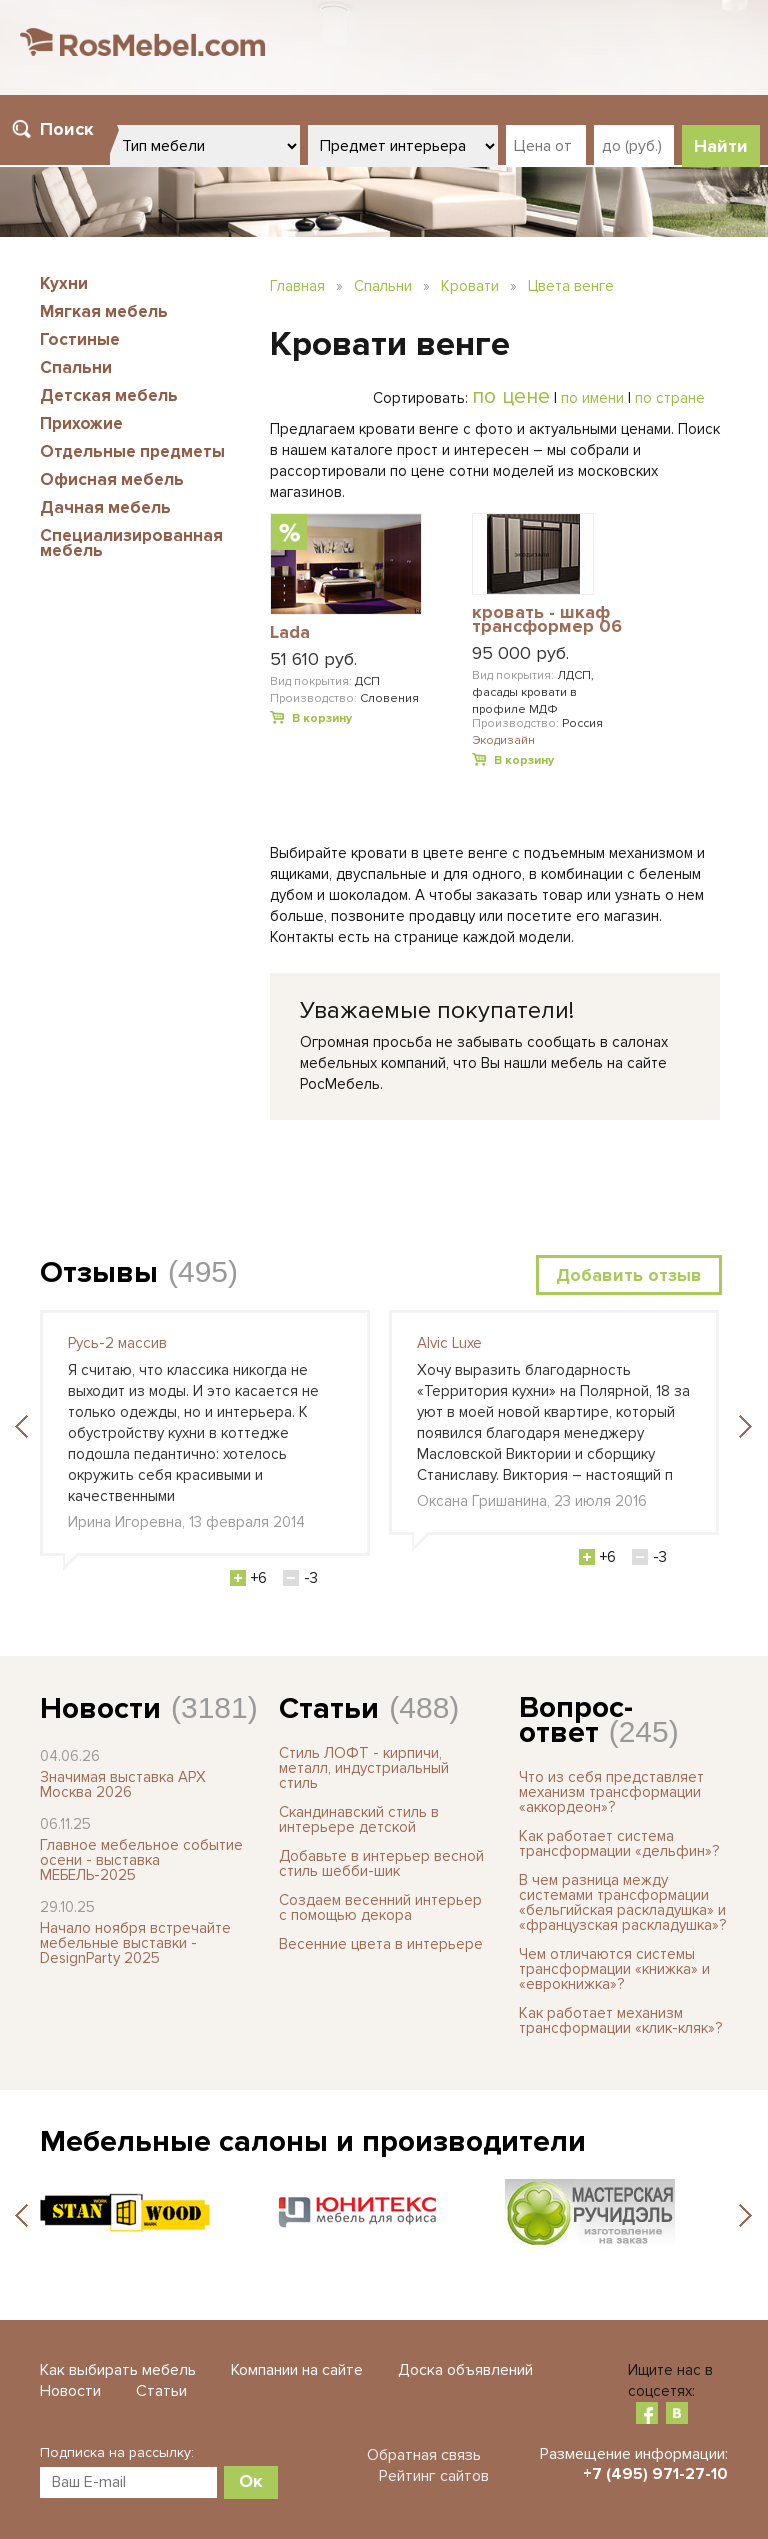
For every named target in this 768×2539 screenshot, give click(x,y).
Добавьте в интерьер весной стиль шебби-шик (381, 1863)
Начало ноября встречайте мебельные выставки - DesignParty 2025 (135, 1943)
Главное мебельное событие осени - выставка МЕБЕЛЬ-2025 (141, 1860)
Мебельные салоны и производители (313, 2141)
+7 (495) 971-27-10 (655, 2474)
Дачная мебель (105, 507)
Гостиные (80, 339)
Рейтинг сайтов (434, 2476)
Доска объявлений (465, 2370)
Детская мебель (109, 395)
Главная (297, 286)
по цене (511, 396)
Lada (290, 633)
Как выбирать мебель (118, 2370)
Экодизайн (503, 740)
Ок (251, 2481)
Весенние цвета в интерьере (381, 1944)
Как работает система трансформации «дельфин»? (619, 1843)
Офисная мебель (112, 479)
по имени (592, 398)
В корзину (322, 718)
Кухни (64, 283)
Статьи (329, 1708)
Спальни (76, 367)
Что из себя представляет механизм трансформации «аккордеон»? (611, 1792)
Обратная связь (424, 2455)
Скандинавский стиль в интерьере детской (359, 1819)
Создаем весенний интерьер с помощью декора (380, 1907)
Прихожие (81, 423)
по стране (670, 398)
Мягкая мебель (104, 311)
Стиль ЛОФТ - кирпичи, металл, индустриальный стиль (364, 1768)
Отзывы (99, 1272)
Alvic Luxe (449, 1343)
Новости (100, 1708)
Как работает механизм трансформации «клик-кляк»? (620, 2020)
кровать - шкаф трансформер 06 (547, 620)
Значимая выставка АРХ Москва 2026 (123, 1784)
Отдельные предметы (132, 451)
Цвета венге (571, 286)
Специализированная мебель (131, 543)
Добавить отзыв (629, 1275)
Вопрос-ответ (576, 1720)
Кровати (470, 286)
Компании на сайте (297, 2370)
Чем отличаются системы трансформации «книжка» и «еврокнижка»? (614, 1969)
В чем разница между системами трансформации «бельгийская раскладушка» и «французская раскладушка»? (622, 1902)
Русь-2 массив (117, 1343)
